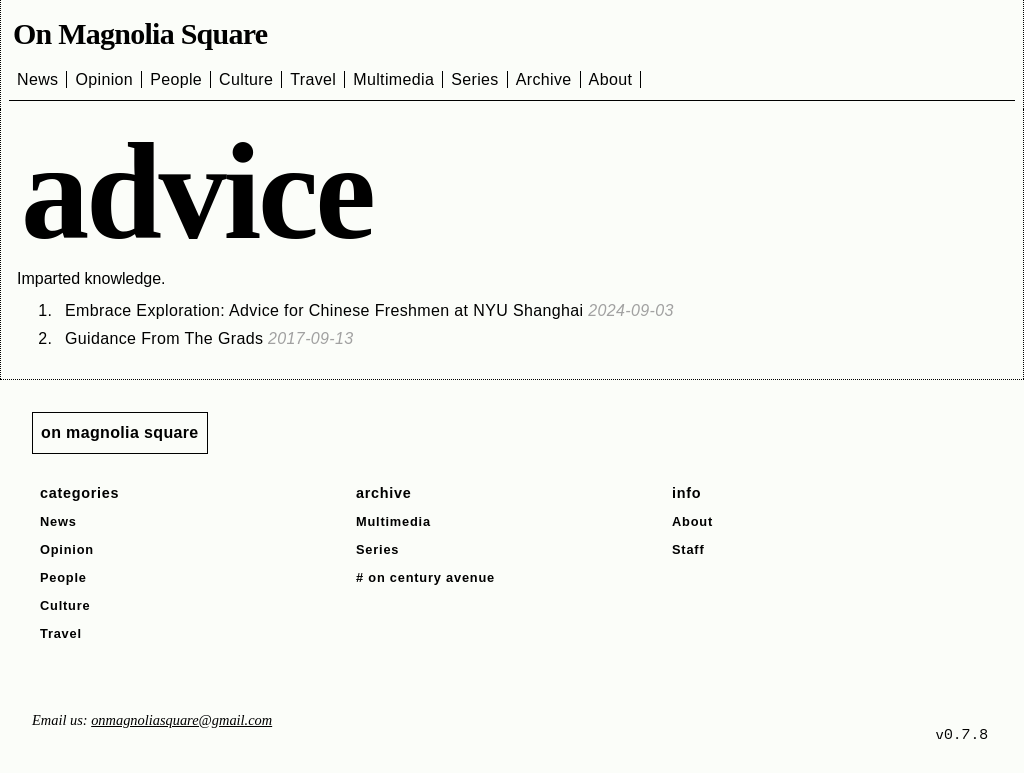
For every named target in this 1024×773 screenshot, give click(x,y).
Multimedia (393, 79)
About (611, 79)
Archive (544, 79)
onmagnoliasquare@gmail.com (181, 720)
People (176, 79)
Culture (246, 79)
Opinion (104, 79)
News (37, 79)
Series (475, 79)
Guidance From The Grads (209, 338)
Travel (313, 79)
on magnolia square (120, 432)
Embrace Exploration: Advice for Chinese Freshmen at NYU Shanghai (369, 310)
